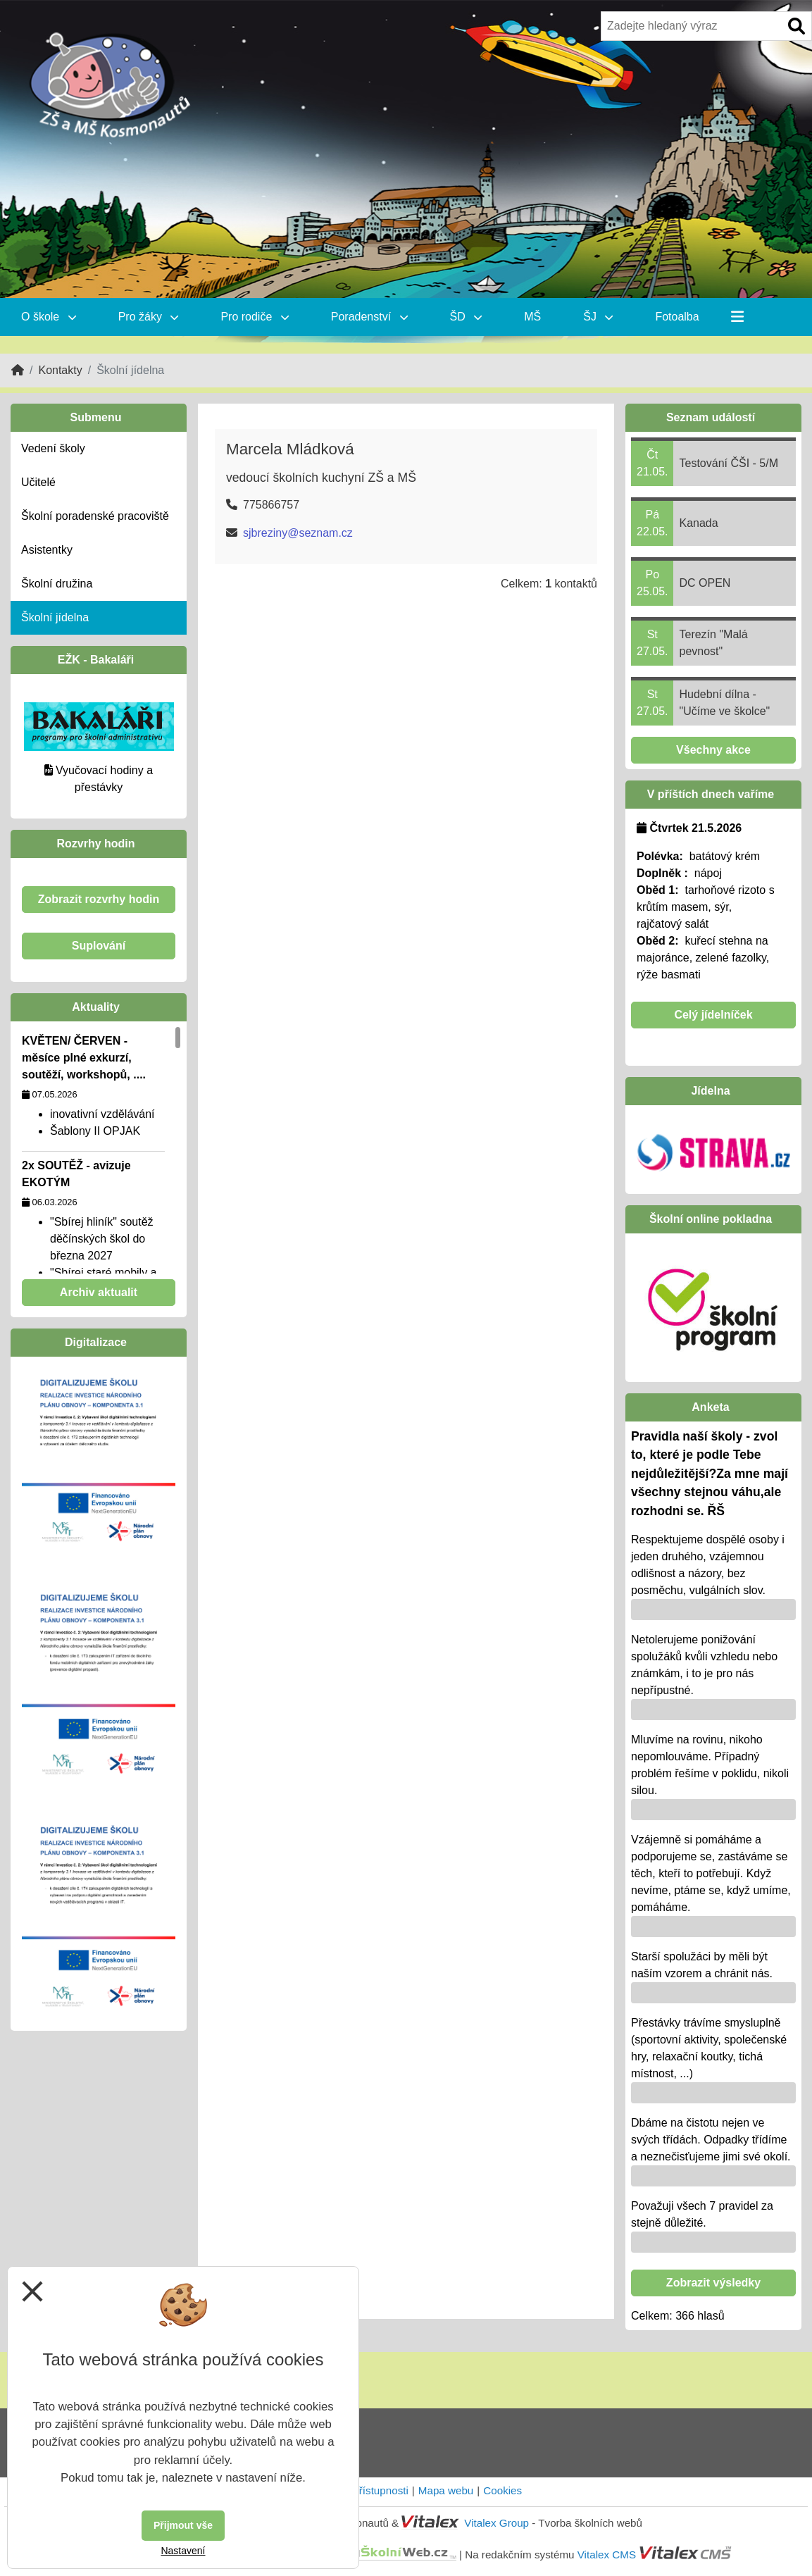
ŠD (466, 317)
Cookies (502, 2490)
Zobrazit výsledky (713, 2283)
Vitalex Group (496, 2523)
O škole (48, 317)
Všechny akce (713, 750)
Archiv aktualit (98, 1292)
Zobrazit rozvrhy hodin (98, 899)
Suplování (98, 946)
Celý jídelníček (713, 1015)
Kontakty (60, 370)
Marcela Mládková (290, 449)
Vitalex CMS (606, 2554)
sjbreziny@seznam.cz (298, 533)
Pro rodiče (254, 317)
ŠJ (598, 317)
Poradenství (369, 317)
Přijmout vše (183, 2525)
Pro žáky (148, 317)
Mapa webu (446, 2490)
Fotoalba (677, 317)
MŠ (532, 317)
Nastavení (183, 2550)
